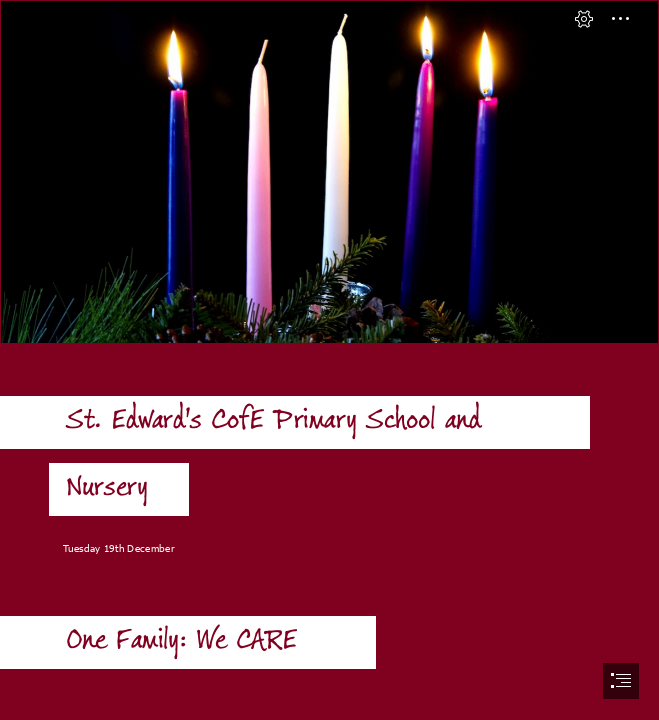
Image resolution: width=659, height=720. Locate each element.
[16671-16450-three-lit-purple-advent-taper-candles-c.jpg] (329, 172)
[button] (584, 19)
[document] (329, 360)
